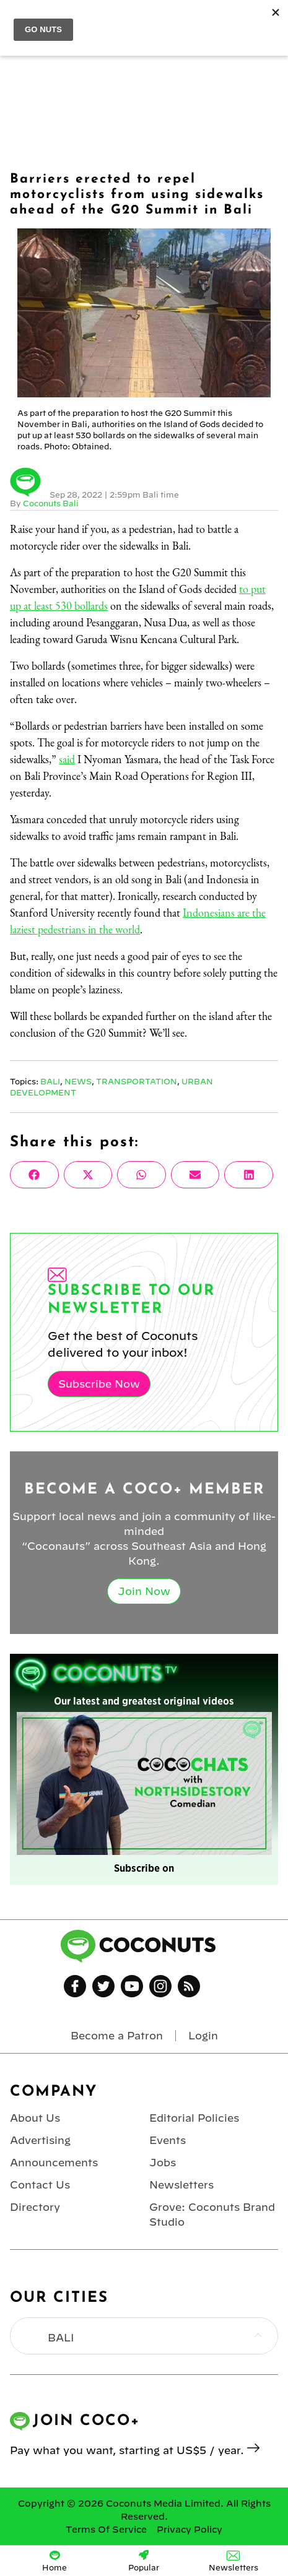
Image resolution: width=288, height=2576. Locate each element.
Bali (50, 1081)
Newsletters (181, 2184)
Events (167, 2140)
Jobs (162, 2162)
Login (203, 2035)
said (67, 759)
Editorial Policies (194, 2118)
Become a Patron (117, 2035)
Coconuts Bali (51, 503)
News (78, 1081)
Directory (35, 2207)
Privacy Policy (189, 2530)
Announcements (54, 2162)
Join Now (144, 1591)
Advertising (40, 2140)
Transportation (136, 1081)
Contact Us (40, 2184)
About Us (35, 2118)
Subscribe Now (99, 1384)
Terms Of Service (106, 2530)
